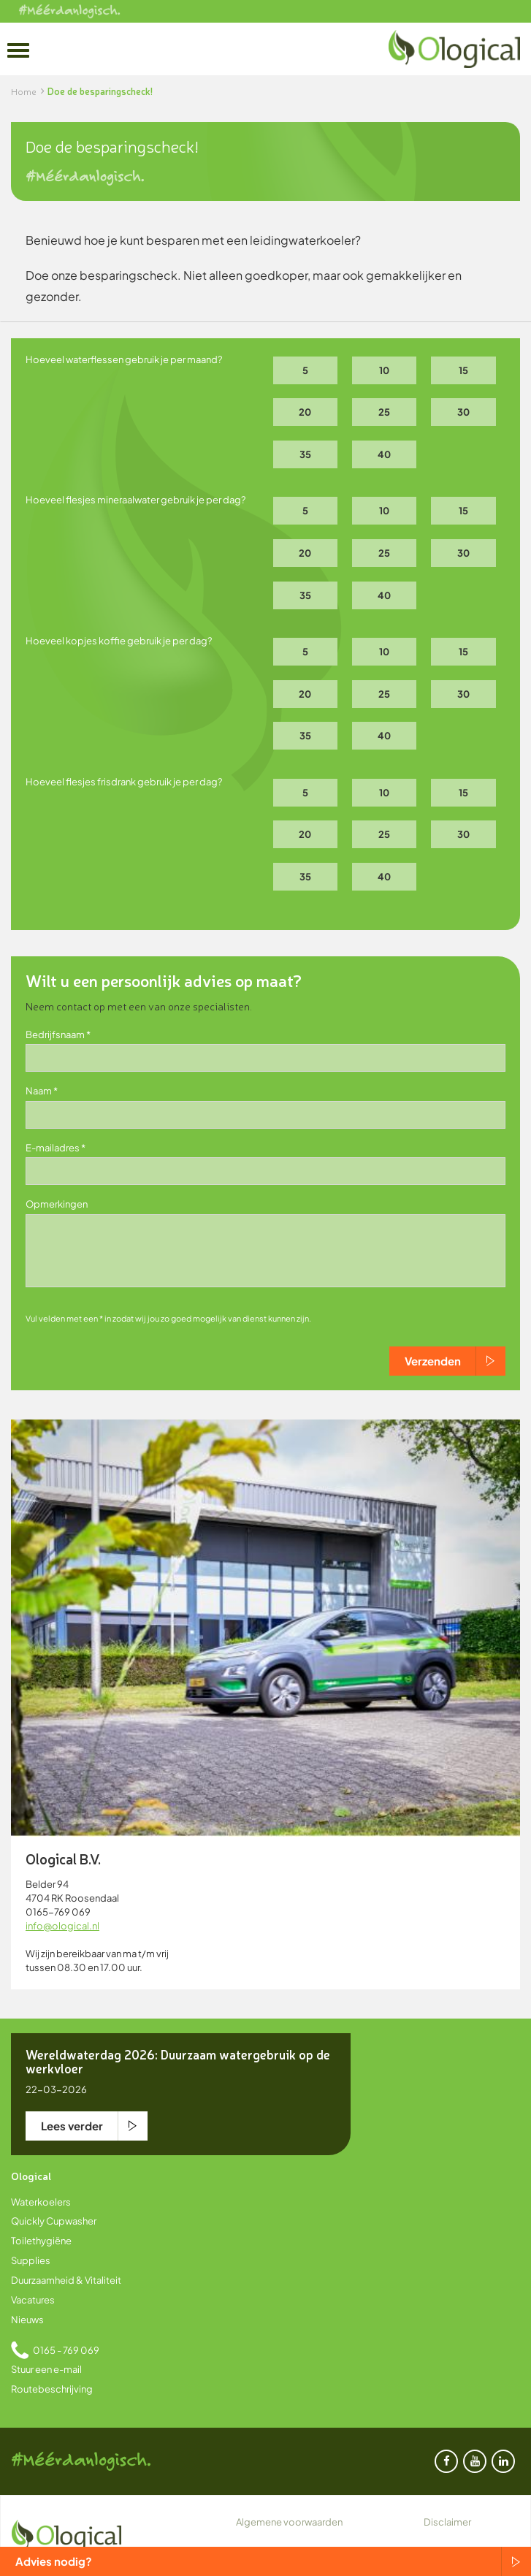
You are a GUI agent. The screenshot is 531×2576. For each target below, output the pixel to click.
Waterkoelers (41, 2202)
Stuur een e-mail (46, 2369)
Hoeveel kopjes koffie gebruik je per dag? (119, 641)
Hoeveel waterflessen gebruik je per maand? (124, 359)
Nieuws (27, 2319)
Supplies (30, 2260)
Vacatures (33, 2300)
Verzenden (433, 1361)
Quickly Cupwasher (53, 2221)
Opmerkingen (57, 1204)
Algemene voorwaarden (289, 2522)
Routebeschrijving (52, 2389)
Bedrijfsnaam (55, 1034)
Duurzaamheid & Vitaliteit (66, 2280)
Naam (39, 1091)
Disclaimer (447, 2522)
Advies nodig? (53, 2561)
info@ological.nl (62, 1926)
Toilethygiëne (41, 2241)
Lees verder (72, 2126)
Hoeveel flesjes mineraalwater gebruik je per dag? (135, 500)
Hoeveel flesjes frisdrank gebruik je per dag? (124, 782)
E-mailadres (53, 1148)
